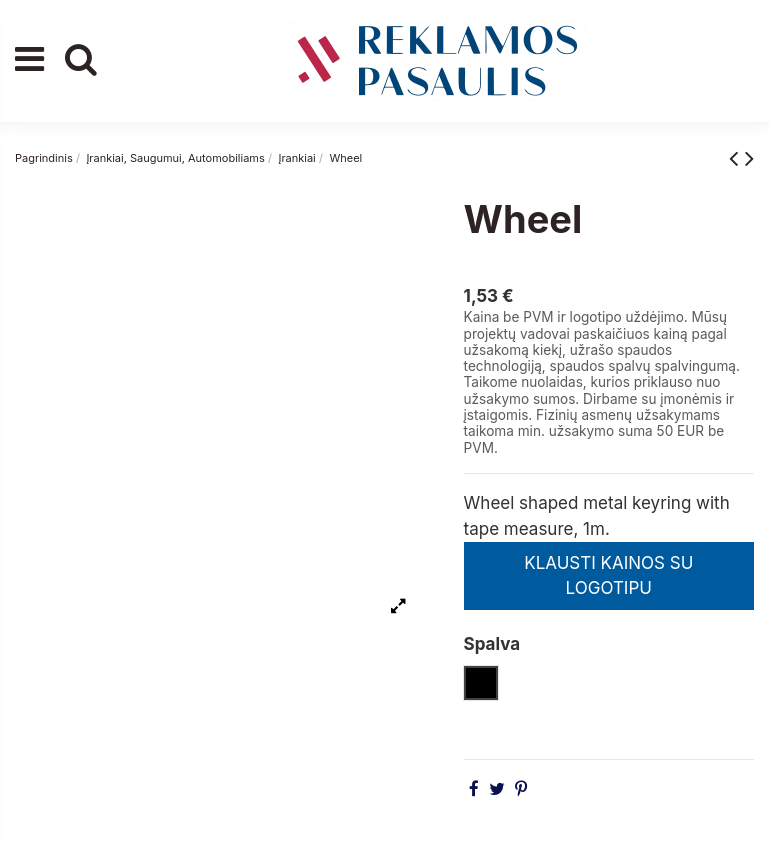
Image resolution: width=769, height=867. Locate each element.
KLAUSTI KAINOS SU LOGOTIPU (608, 576)
